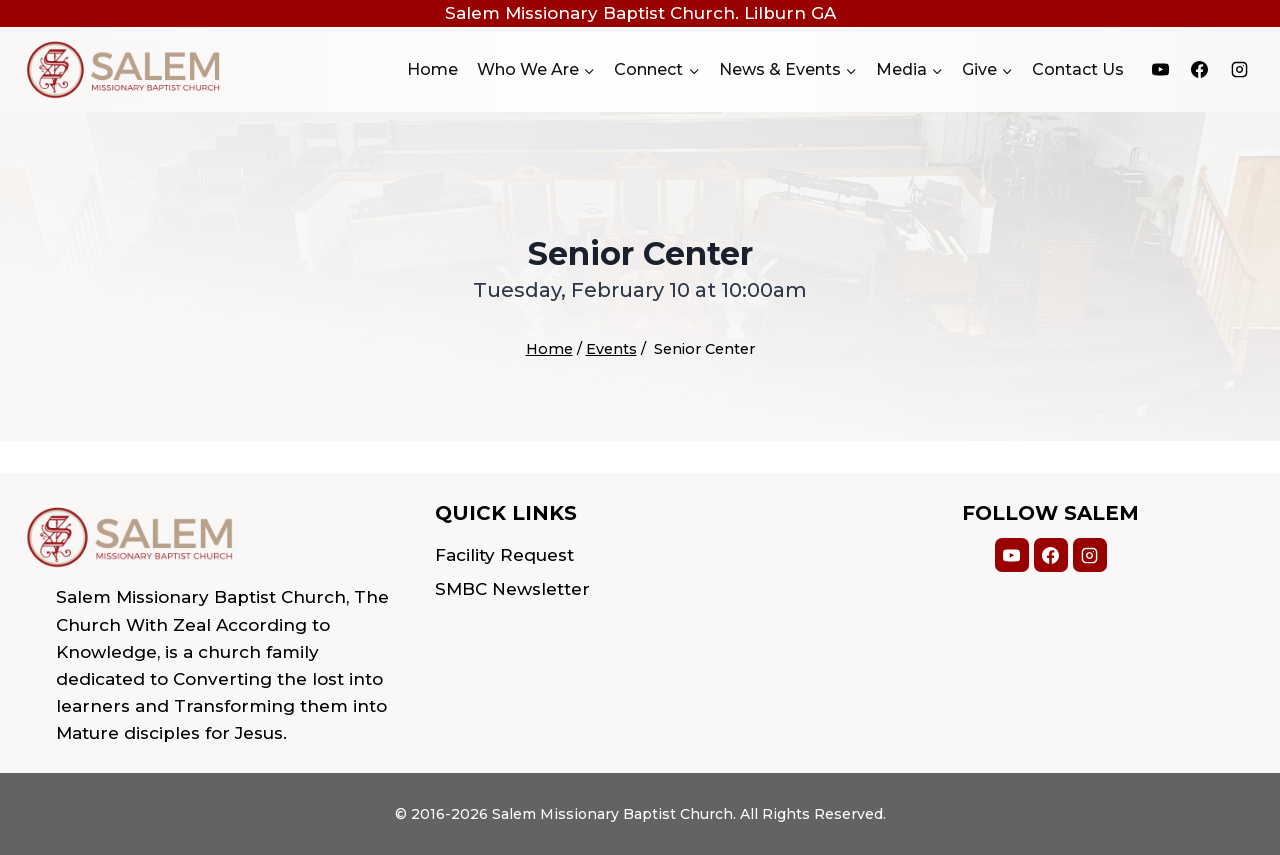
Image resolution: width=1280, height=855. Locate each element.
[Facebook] (1200, 70)
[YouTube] (1161, 70)
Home (432, 69)
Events (611, 349)
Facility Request (504, 555)
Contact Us (1078, 69)
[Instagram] (1239, 70)
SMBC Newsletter (512, 589)
